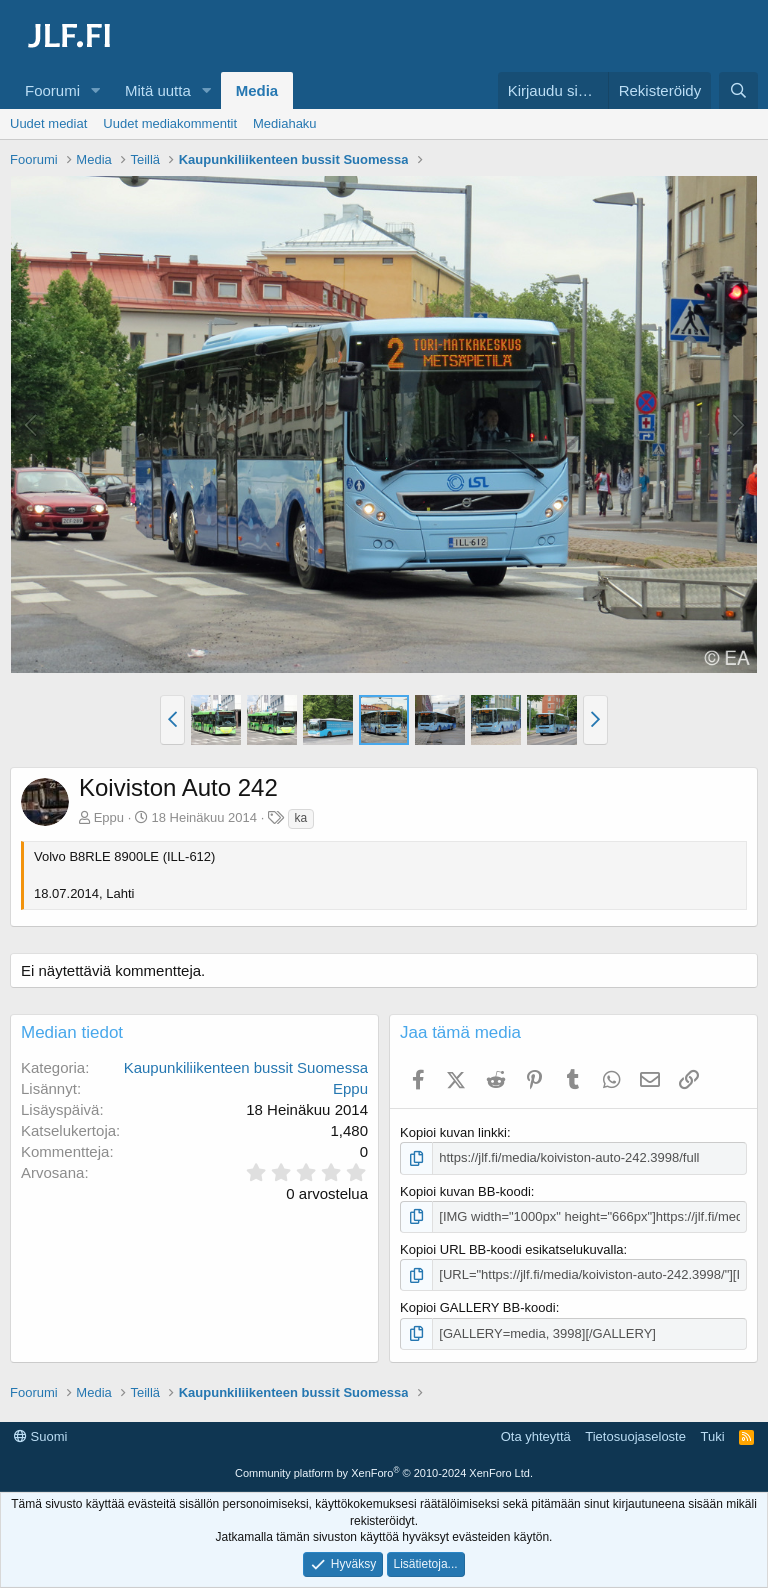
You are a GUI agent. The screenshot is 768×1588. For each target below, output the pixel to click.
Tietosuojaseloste (635, 1436)
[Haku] (738, 90)
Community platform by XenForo (384, 1473)
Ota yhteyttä (536, 1436)
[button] (96, 90)
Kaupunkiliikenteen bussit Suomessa (246, 1067)
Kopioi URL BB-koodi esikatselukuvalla (512, 1249)
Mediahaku (285, 123)
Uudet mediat (48, 123)
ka (301, 818)
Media (257, 90)
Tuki (712, 1436)
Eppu (109, 817)
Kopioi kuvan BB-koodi (465, 1191)
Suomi (40, 1436)
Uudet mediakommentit (170, 123)
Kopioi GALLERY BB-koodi (478, 1307)
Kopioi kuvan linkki (453, 1132)
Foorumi (52, 90)
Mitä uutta (158, 90)
